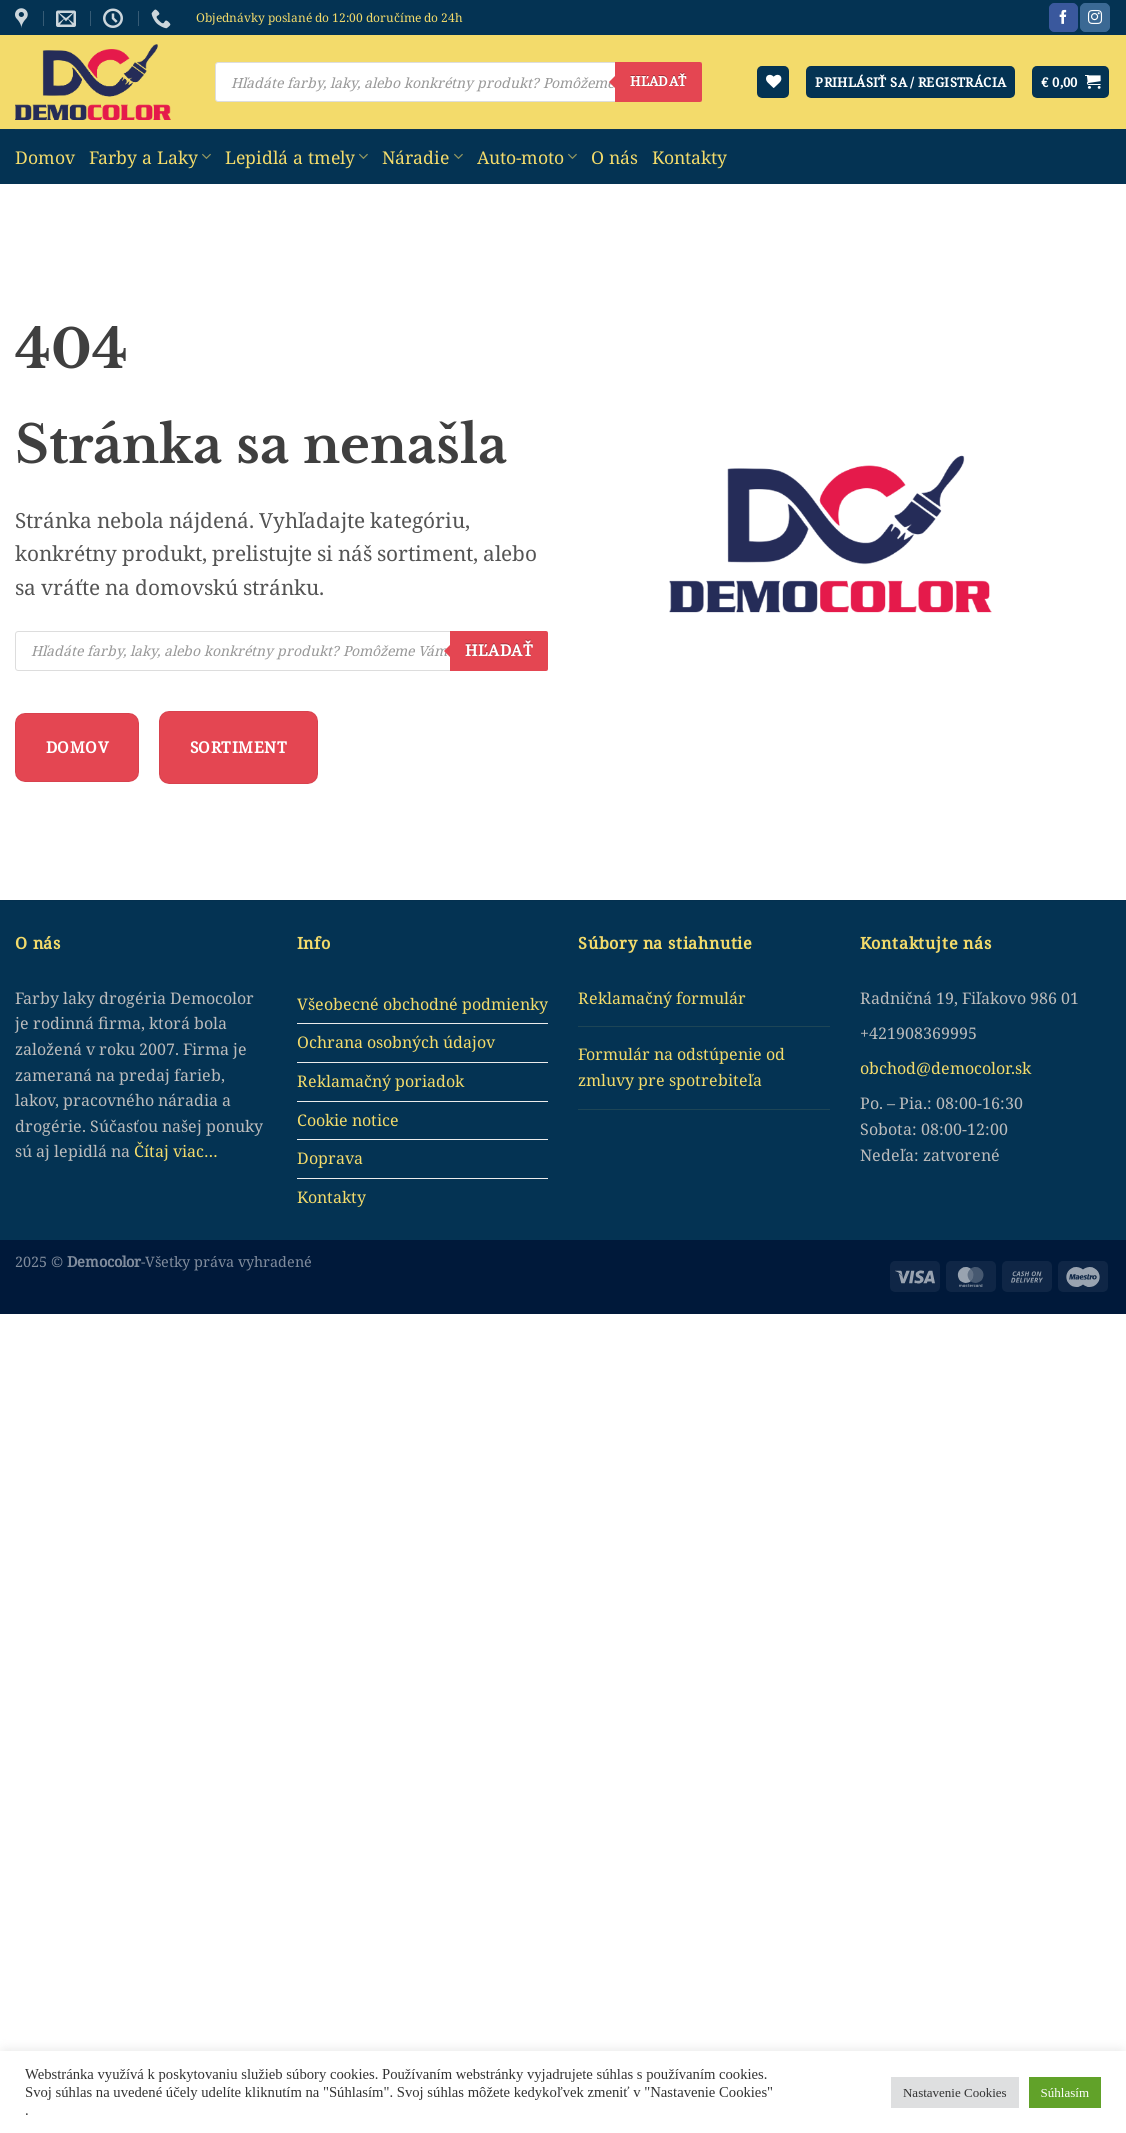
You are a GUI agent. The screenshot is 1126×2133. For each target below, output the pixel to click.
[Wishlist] (773, 82)
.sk (1021, 1068)
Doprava (330, 1158)
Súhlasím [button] (1065, 2092)
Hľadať (658, 81)
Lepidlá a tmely (296, 157)
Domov (45, 157)
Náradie (422, 157)
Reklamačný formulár (662, 998)
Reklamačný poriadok (380, 1081)
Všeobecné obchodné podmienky (422, 1004)
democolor (971, 1068)
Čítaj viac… (176, 1151)
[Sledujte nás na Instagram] (1094, 18)
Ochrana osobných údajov (396, 1042)
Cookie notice (348, 1120)
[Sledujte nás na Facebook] (1063, 18)
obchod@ (895, 1068)
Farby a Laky (150, 157)
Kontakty (689, 157)
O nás (614, 157)
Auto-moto (527, 157)
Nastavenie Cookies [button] (955, 2092)
